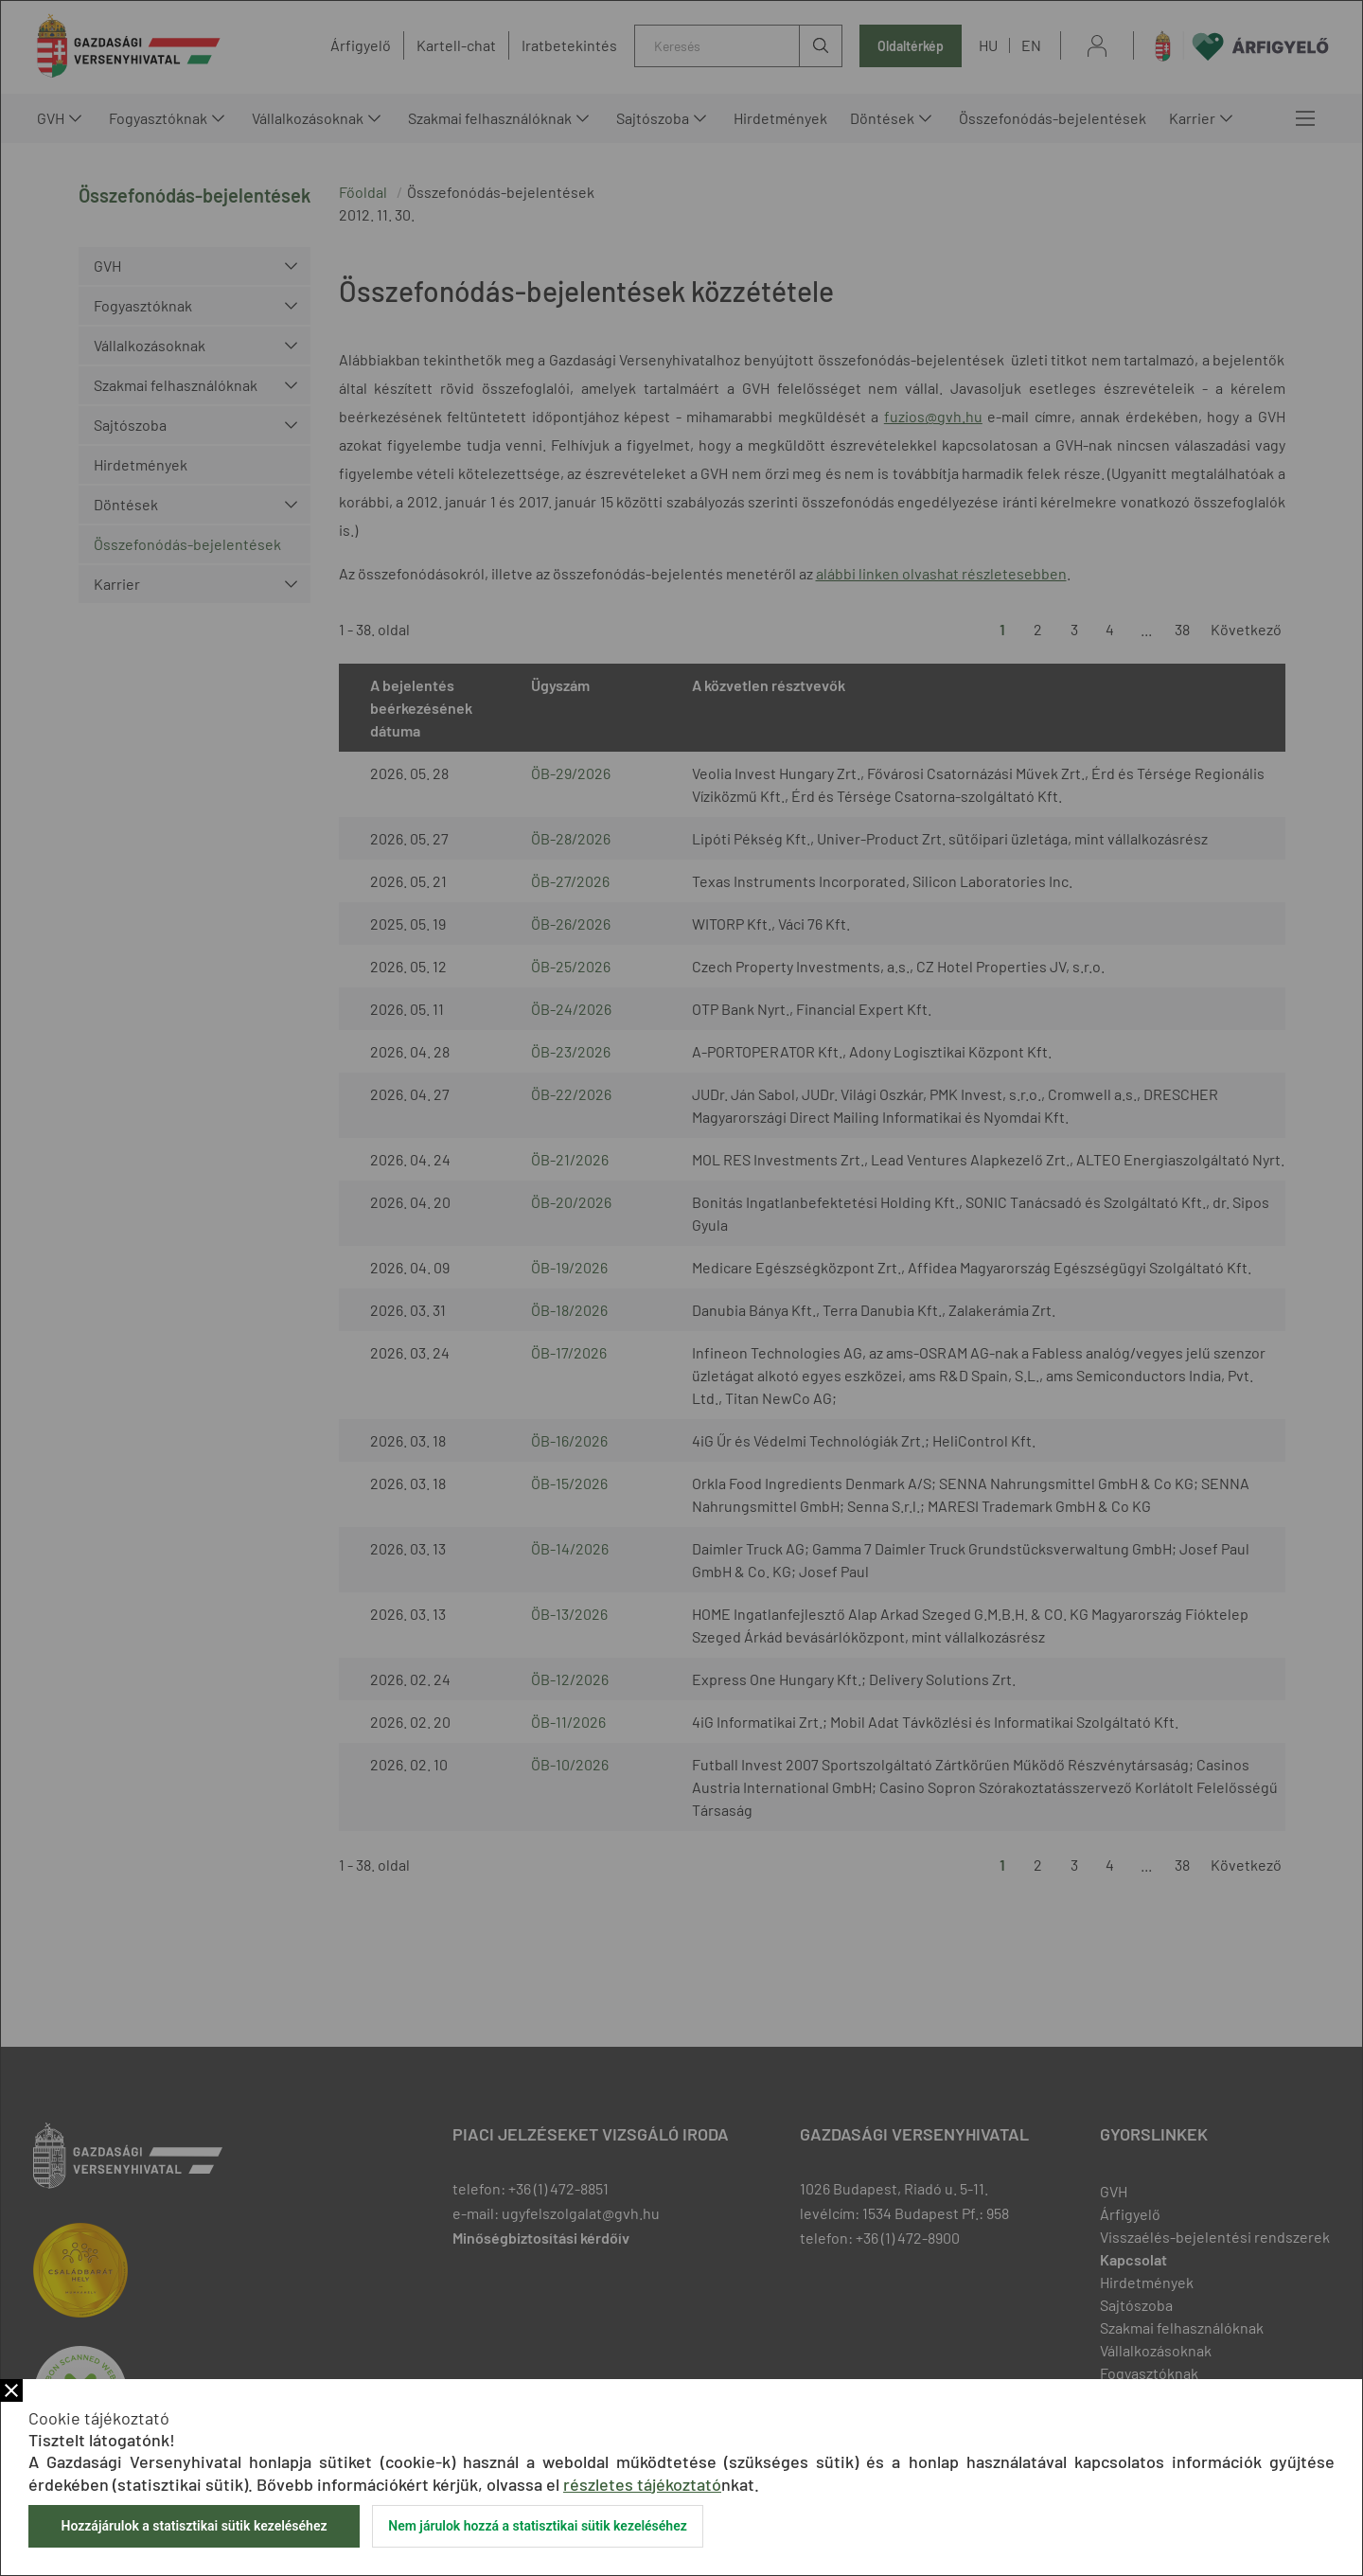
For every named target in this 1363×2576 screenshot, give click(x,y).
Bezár (11, 2390)
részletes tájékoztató (642, 2484)
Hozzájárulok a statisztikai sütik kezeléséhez (194, 2525)
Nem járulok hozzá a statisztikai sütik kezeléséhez (537, 2525)
